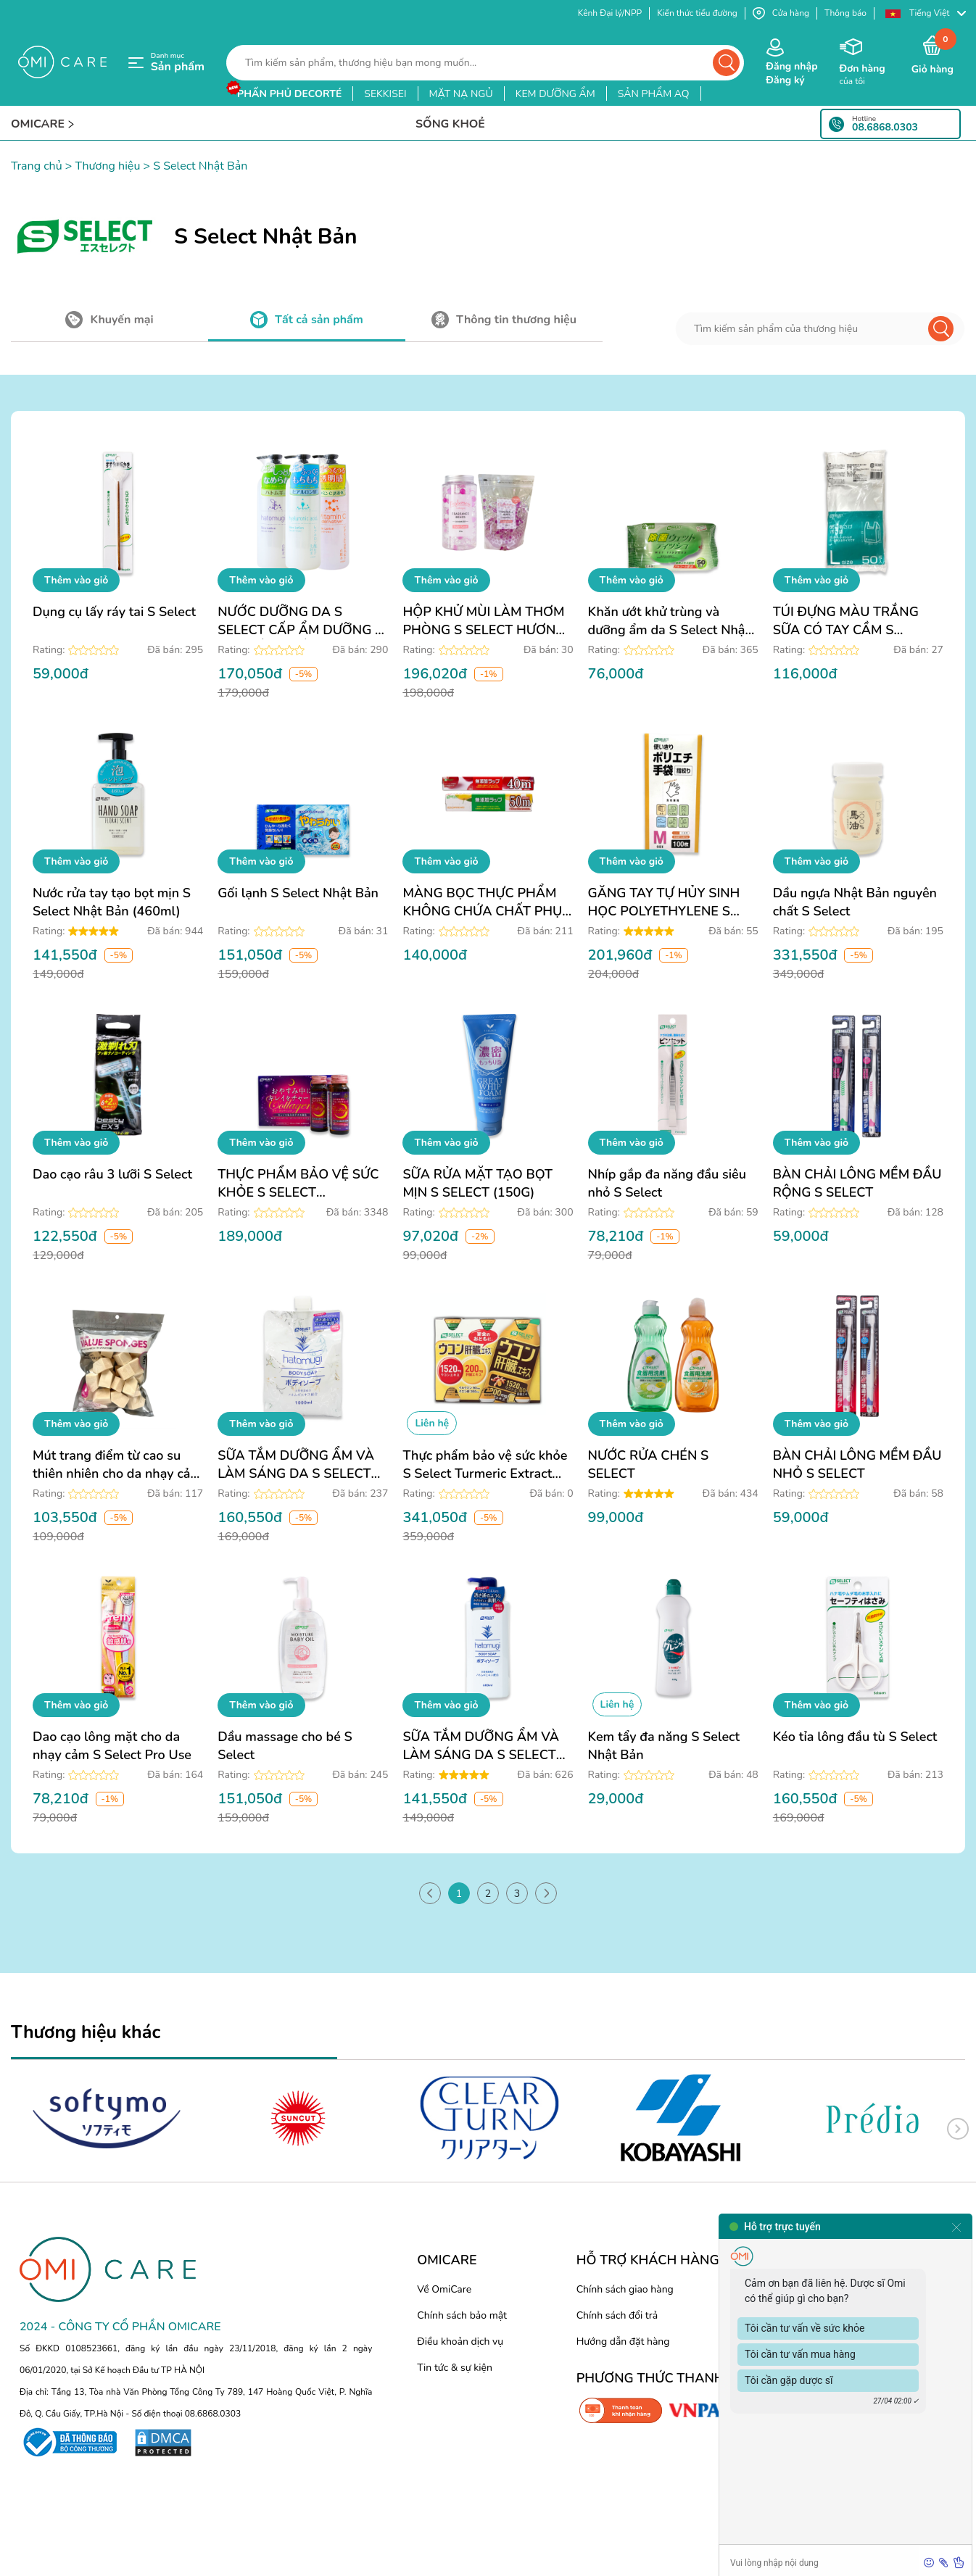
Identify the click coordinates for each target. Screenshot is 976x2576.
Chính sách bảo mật (462, 2315)
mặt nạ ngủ (461, 94)
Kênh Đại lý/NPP (610, 13)
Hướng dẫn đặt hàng (623, 2341)
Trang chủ (36, 166)
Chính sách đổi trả (617, 2315)
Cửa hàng (781, 13)
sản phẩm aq (654, 94)
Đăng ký (785, 80)
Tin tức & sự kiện (454, 2368)
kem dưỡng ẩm (555, 94)
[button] (925, 13)
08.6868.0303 (885, 127)
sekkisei (385, 94)
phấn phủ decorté (289, 94)
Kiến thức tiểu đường (697, 13)
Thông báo (845, 13)
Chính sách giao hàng (625, 2289)
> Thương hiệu (101, 166)
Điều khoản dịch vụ (460, 2341)
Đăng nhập (791, 66)
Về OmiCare (444, 2289)
